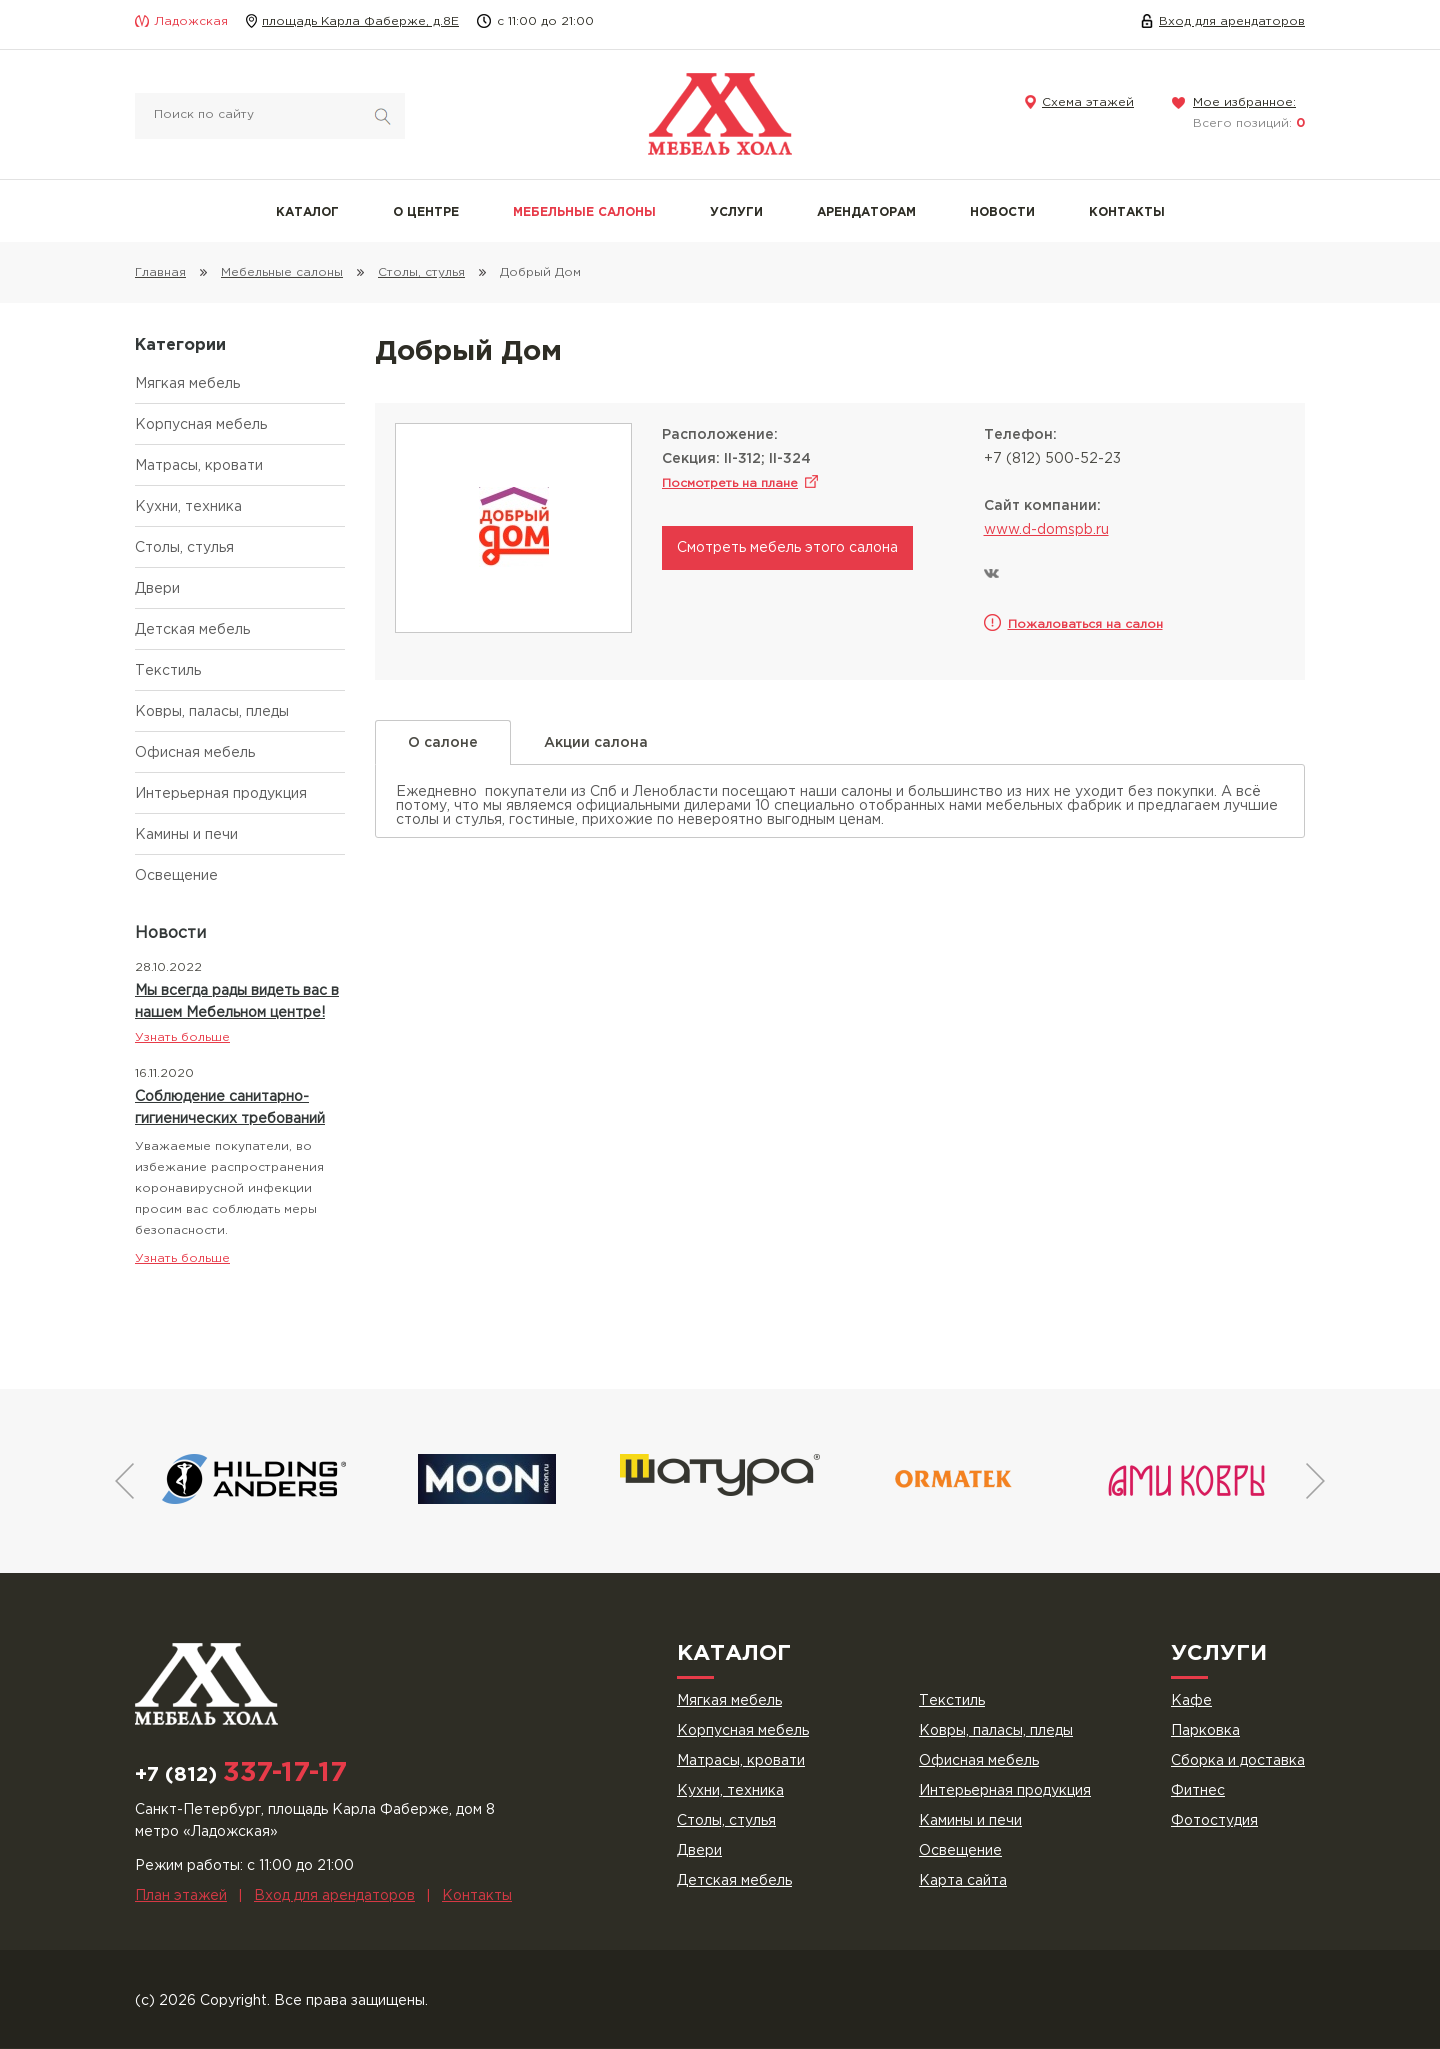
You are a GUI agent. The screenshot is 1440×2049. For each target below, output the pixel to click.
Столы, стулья (184, 548)
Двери (157, 589)
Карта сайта (963, 1881)
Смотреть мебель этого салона (787, 548)
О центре (426, 212)
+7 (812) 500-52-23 (1052, 459)
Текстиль (168, 671)
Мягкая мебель (187, 384)
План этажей (181, 1896)
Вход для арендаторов (1232, 21)
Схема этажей (1088, 102)
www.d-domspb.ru (1046, 530)
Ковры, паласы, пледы (212, 712)
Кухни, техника (188, 507)
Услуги (736, 212)
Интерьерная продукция (221, 794)
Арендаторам (866, 212)
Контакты (1127, 212)
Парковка (1205, 1731)
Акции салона (596, 743)
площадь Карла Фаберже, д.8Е (360, 21)
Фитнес (1198, 1791)
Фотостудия (1214, 1821)
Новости (1002, 212)
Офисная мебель (195, 753)
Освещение (176, 876)
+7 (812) (241, 1775)
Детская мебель (192, 630)
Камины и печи (186, 835)
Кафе (1191, 1701)
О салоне (443, 750)
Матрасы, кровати (199, 466)
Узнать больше (182, 1037)
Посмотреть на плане (730, 483)
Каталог (307, 212)
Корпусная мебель (201, 425)
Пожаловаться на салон (1085, 624)
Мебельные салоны (584, 212)
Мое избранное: (1244, 102)
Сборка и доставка (1238, 1761)
